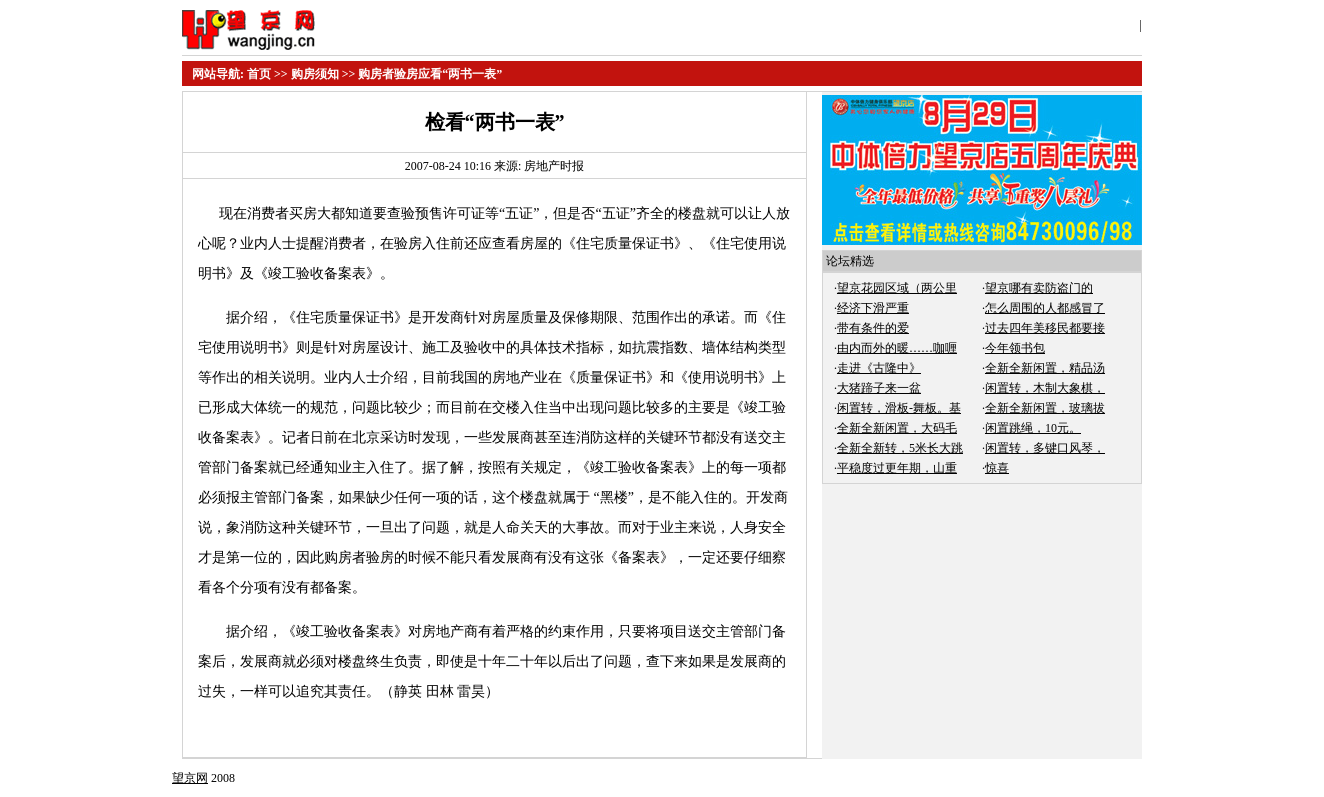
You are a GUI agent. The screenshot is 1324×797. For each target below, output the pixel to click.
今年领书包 (1015, 348)
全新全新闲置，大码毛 (897, 428)
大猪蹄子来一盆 (879, 388)
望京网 (190, 778)
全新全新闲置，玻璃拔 (1045, 408)
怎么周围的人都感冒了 (1045, 308)
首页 (259, 74)
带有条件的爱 (873, 328)
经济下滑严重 (873, 308)
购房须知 (315, 74)
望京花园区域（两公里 (897, 288)
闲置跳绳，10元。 (1033, 428)
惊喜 (997, 468)
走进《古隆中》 (879, 368)
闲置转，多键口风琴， (1045, 448)
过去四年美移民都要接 (1045, 328)
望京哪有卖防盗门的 (1039, 288)
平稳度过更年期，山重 (897, 468)
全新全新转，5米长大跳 (900, 448)
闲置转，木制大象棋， (1045, 388)
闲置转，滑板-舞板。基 (899, 408)
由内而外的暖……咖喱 (897, 348)
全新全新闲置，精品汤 (1045, 368)
